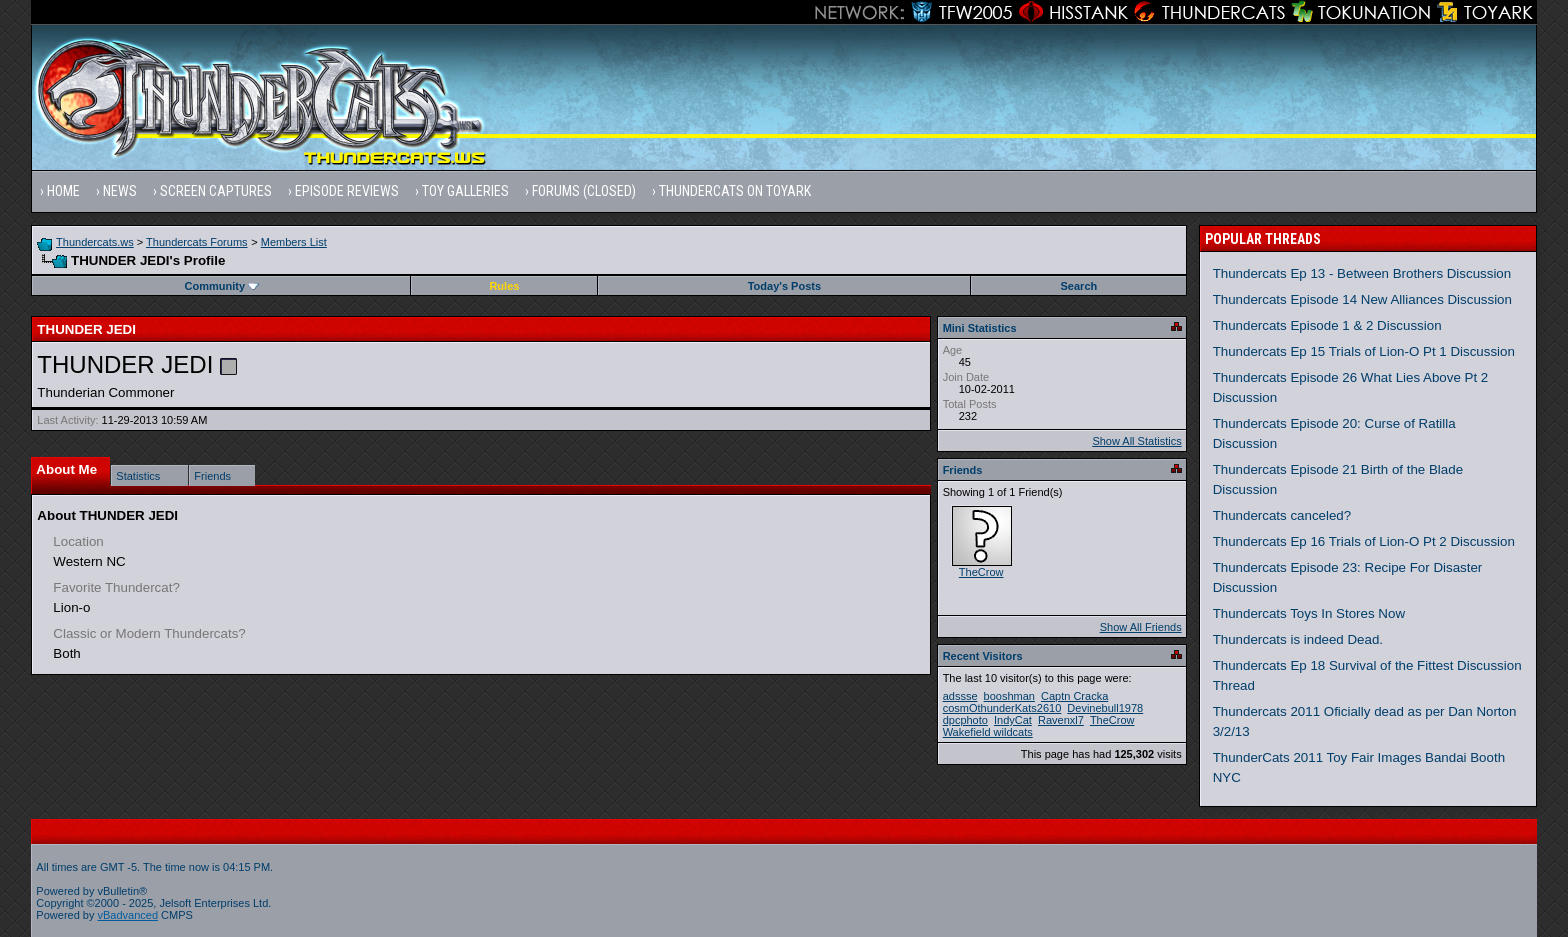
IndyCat (1013, 720)
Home (63, 191)
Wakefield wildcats (988, 732)
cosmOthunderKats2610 (1002, 708)
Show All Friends (1141, 627)
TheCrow (981, 572)
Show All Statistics (1136, 441)
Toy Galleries (465, 191)
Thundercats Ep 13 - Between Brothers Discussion (1362, 273)
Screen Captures (216, 191)
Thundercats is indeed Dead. (1298, 639)
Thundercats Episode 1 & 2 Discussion (1327, 325)
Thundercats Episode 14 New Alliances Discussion (1362, 299)
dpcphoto (965, 720)
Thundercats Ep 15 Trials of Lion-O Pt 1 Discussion (1364, 351)
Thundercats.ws (95, 242)
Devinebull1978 (1105, 708)
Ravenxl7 (1061, 720)
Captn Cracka (1074, 696)
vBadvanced (128, 915)
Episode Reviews (347, 191)
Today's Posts (784, 286)
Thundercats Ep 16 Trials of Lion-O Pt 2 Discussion (1364, 541)
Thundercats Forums (196, 242)
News (120, 191)
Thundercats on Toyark (735, 191)
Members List (294, 242)
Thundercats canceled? (1282, 515)
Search (1079, 286)
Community (222, 286)
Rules (504, 286)
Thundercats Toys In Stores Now (1309, 613)
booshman (1009, 696)
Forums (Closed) (584, 191)
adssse (960, 696)
